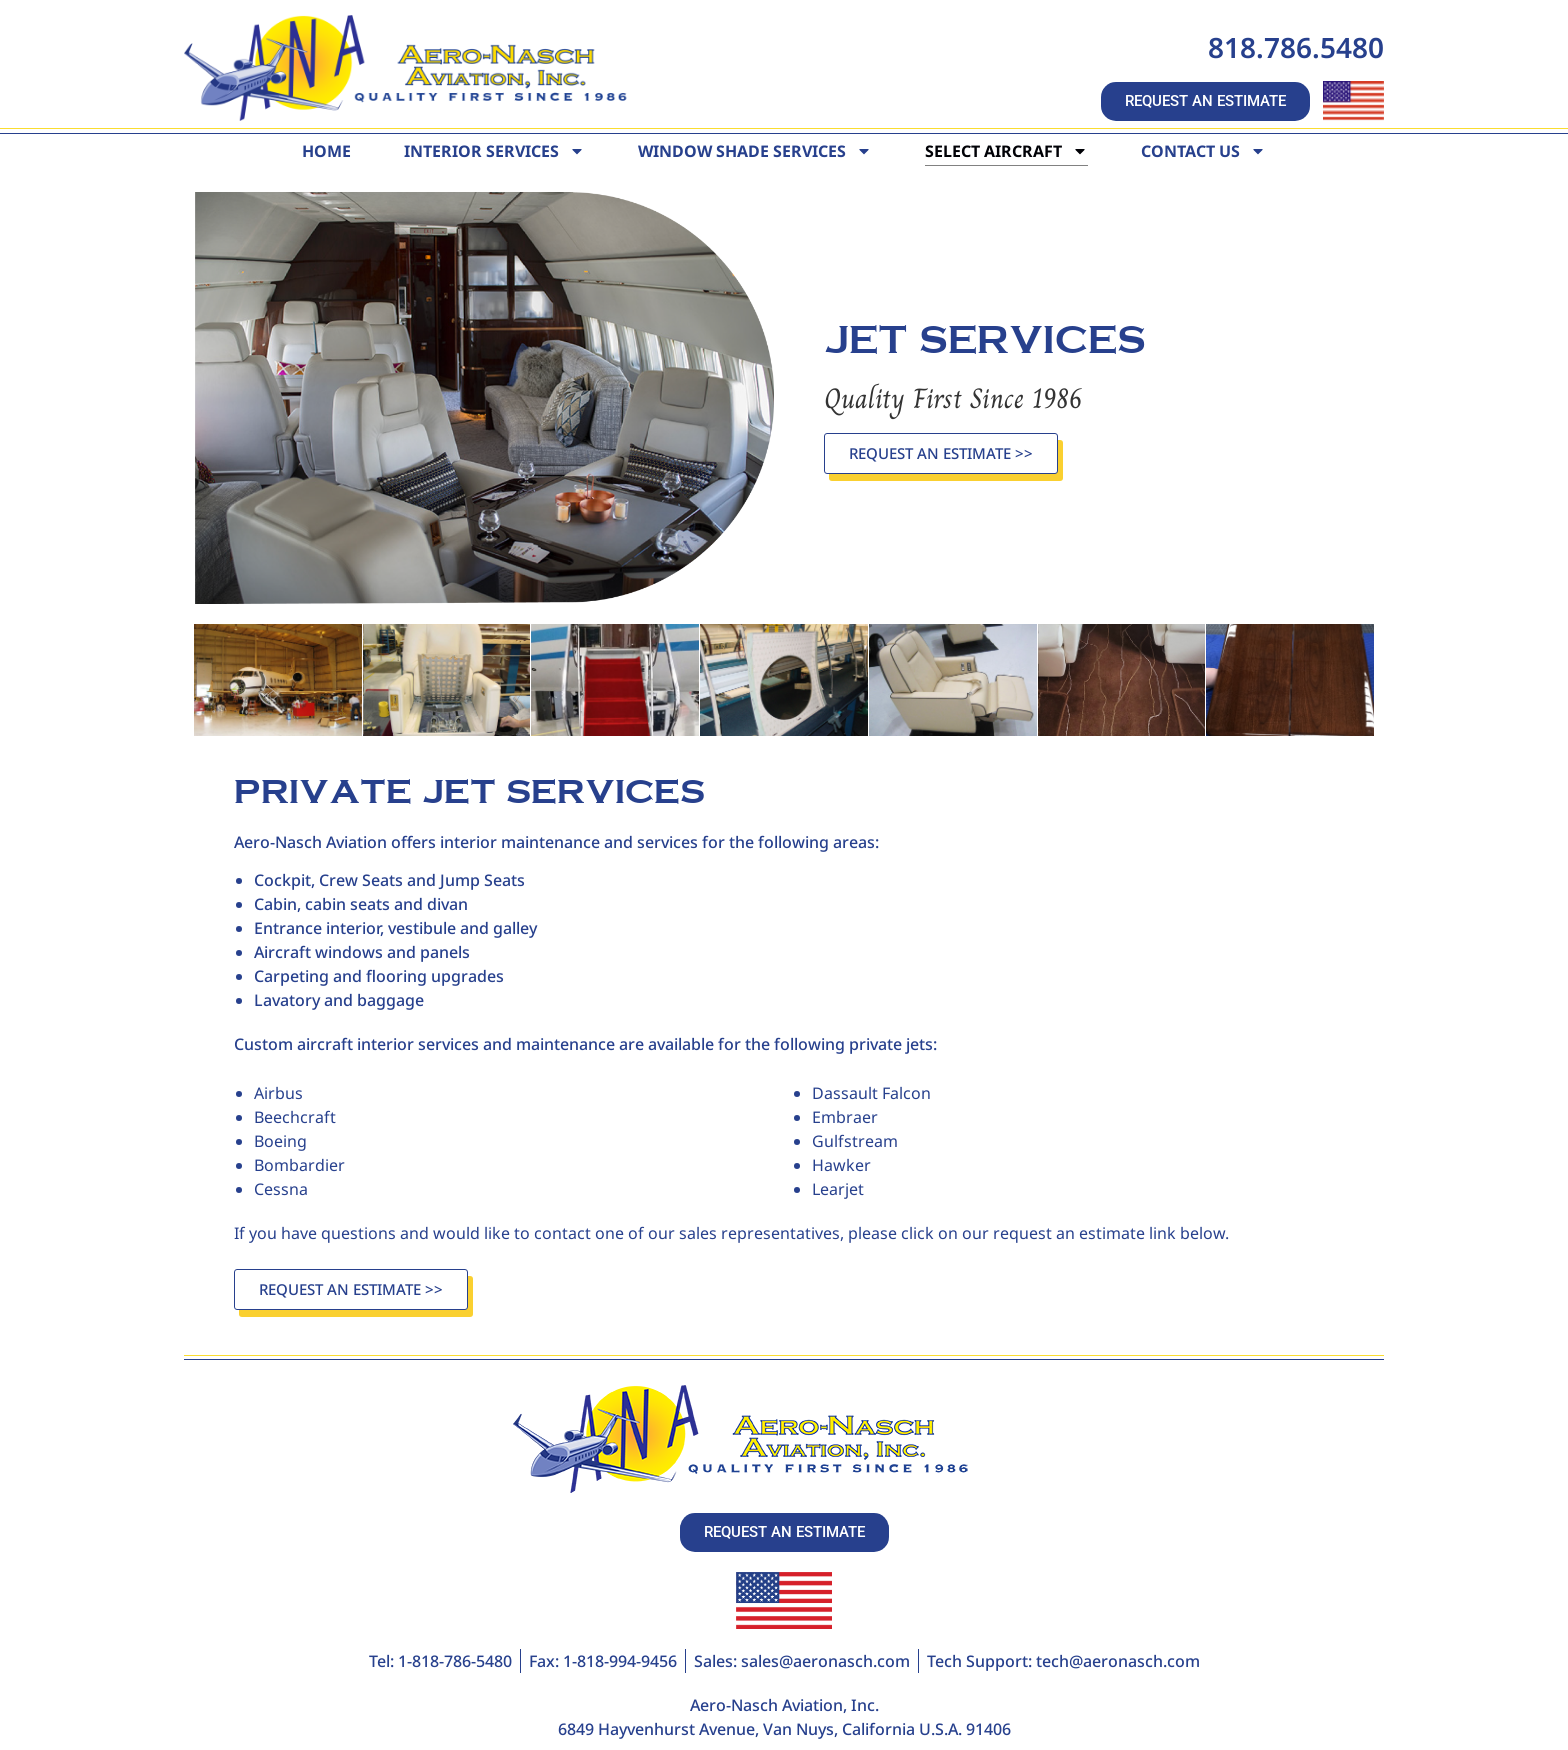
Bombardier (299, 1164)
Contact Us (1203, 151)
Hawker (841, 1164)
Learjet (838, 1188)
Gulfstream (855, 1140)
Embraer (845, 1116)
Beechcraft (295, 1116)
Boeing (280, 1140)
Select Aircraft (1006, 151)
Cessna (281, 1188)
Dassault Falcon (871, 1092)
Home (326, 151)
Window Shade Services (755, 151)
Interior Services (494, 151)
